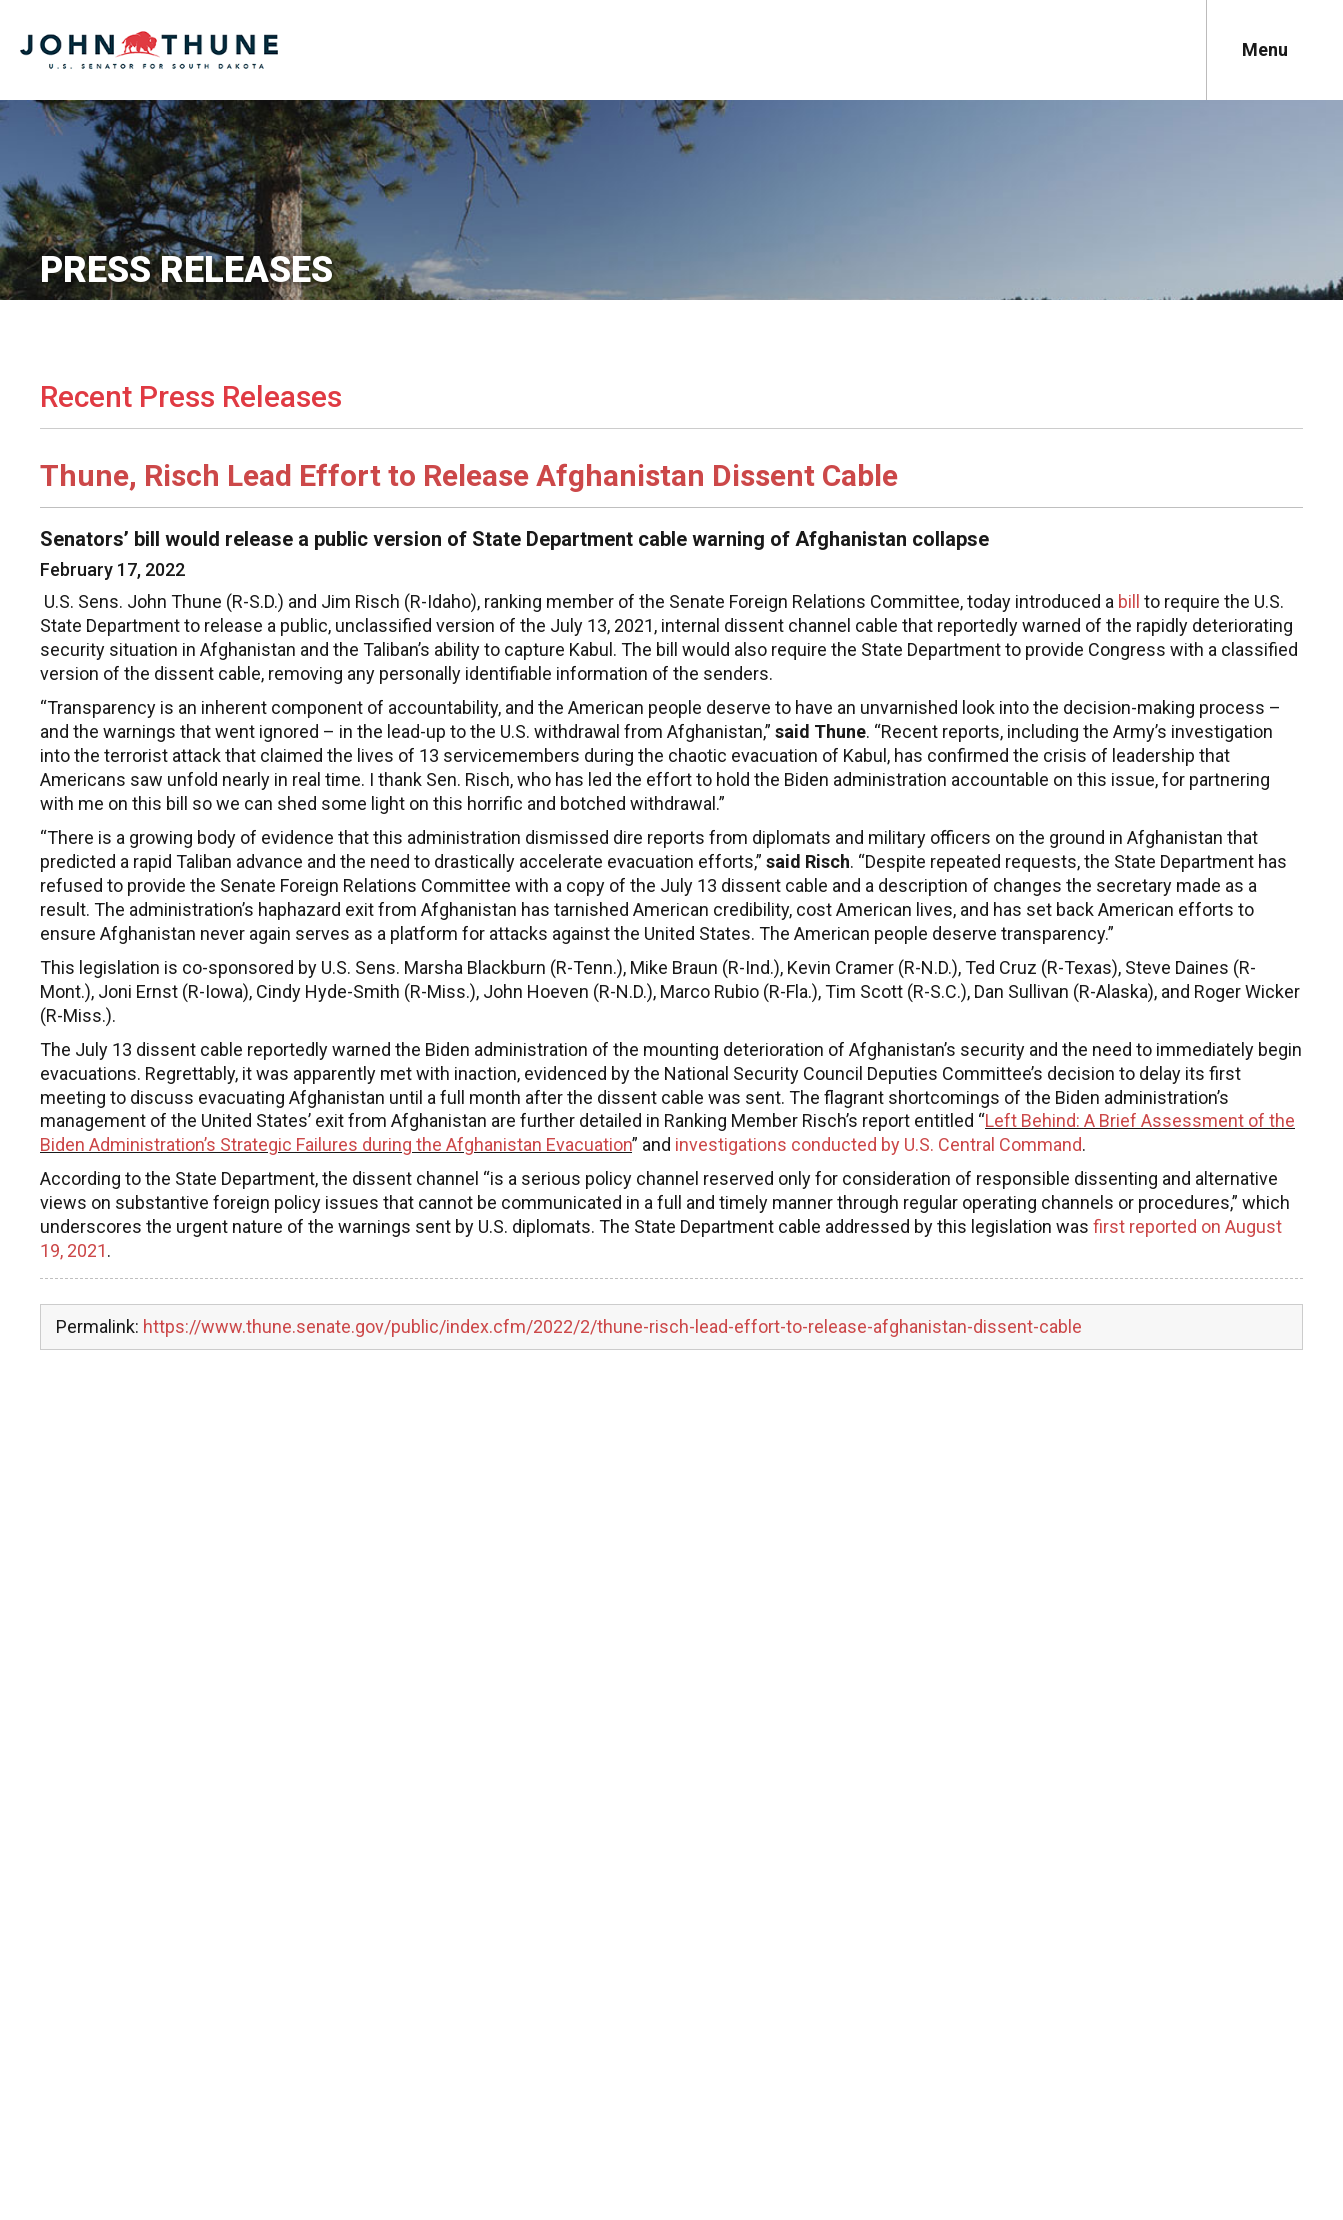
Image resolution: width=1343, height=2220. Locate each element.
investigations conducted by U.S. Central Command (878, 1144)
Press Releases (186, 270)
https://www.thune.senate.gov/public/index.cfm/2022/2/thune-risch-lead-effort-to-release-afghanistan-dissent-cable (612, 1326)
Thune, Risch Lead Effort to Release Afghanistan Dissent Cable (469, 475)
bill (1129, 601)
